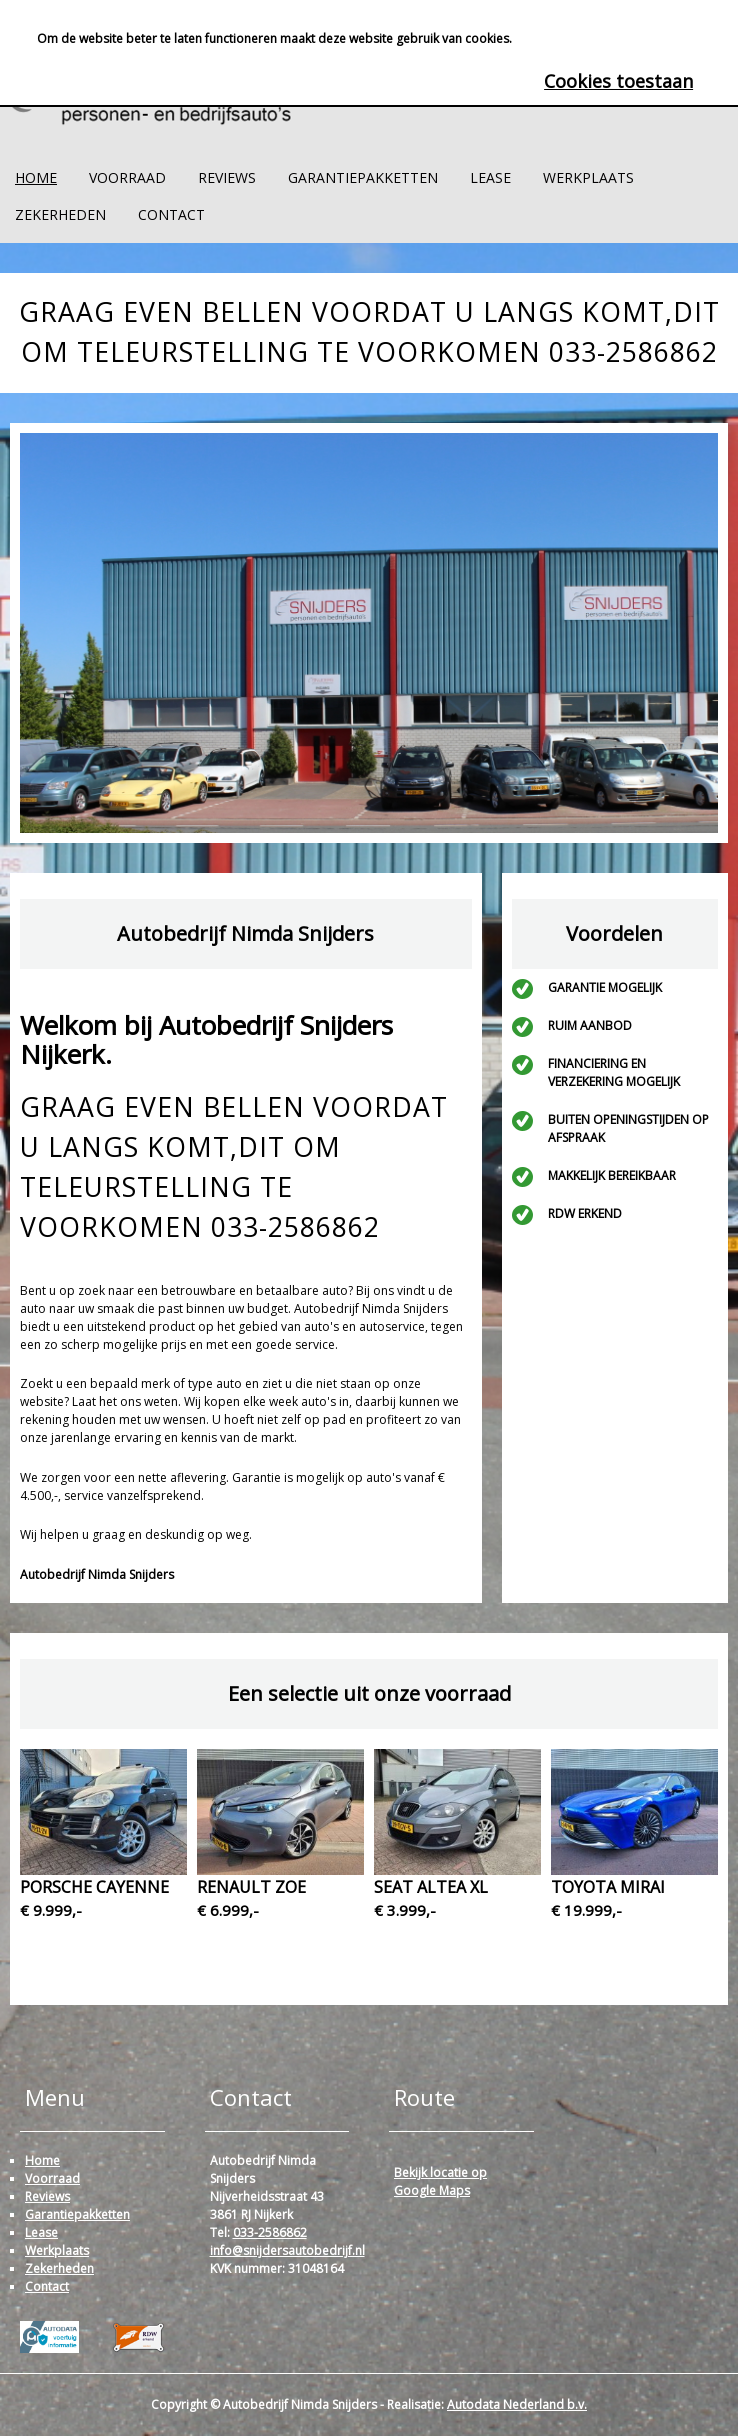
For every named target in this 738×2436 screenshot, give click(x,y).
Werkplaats (588, 177)
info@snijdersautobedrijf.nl (287, 2250)
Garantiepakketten (363, 177)
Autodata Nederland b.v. (517, 2404)
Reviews (227, 177)
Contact (171, 214)
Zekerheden (60, 214)
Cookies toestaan (618, 81)
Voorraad (127, 177)
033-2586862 (270, 2232)
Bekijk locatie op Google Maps (440, 2181)
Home (36, 177)
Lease (490, 177)
